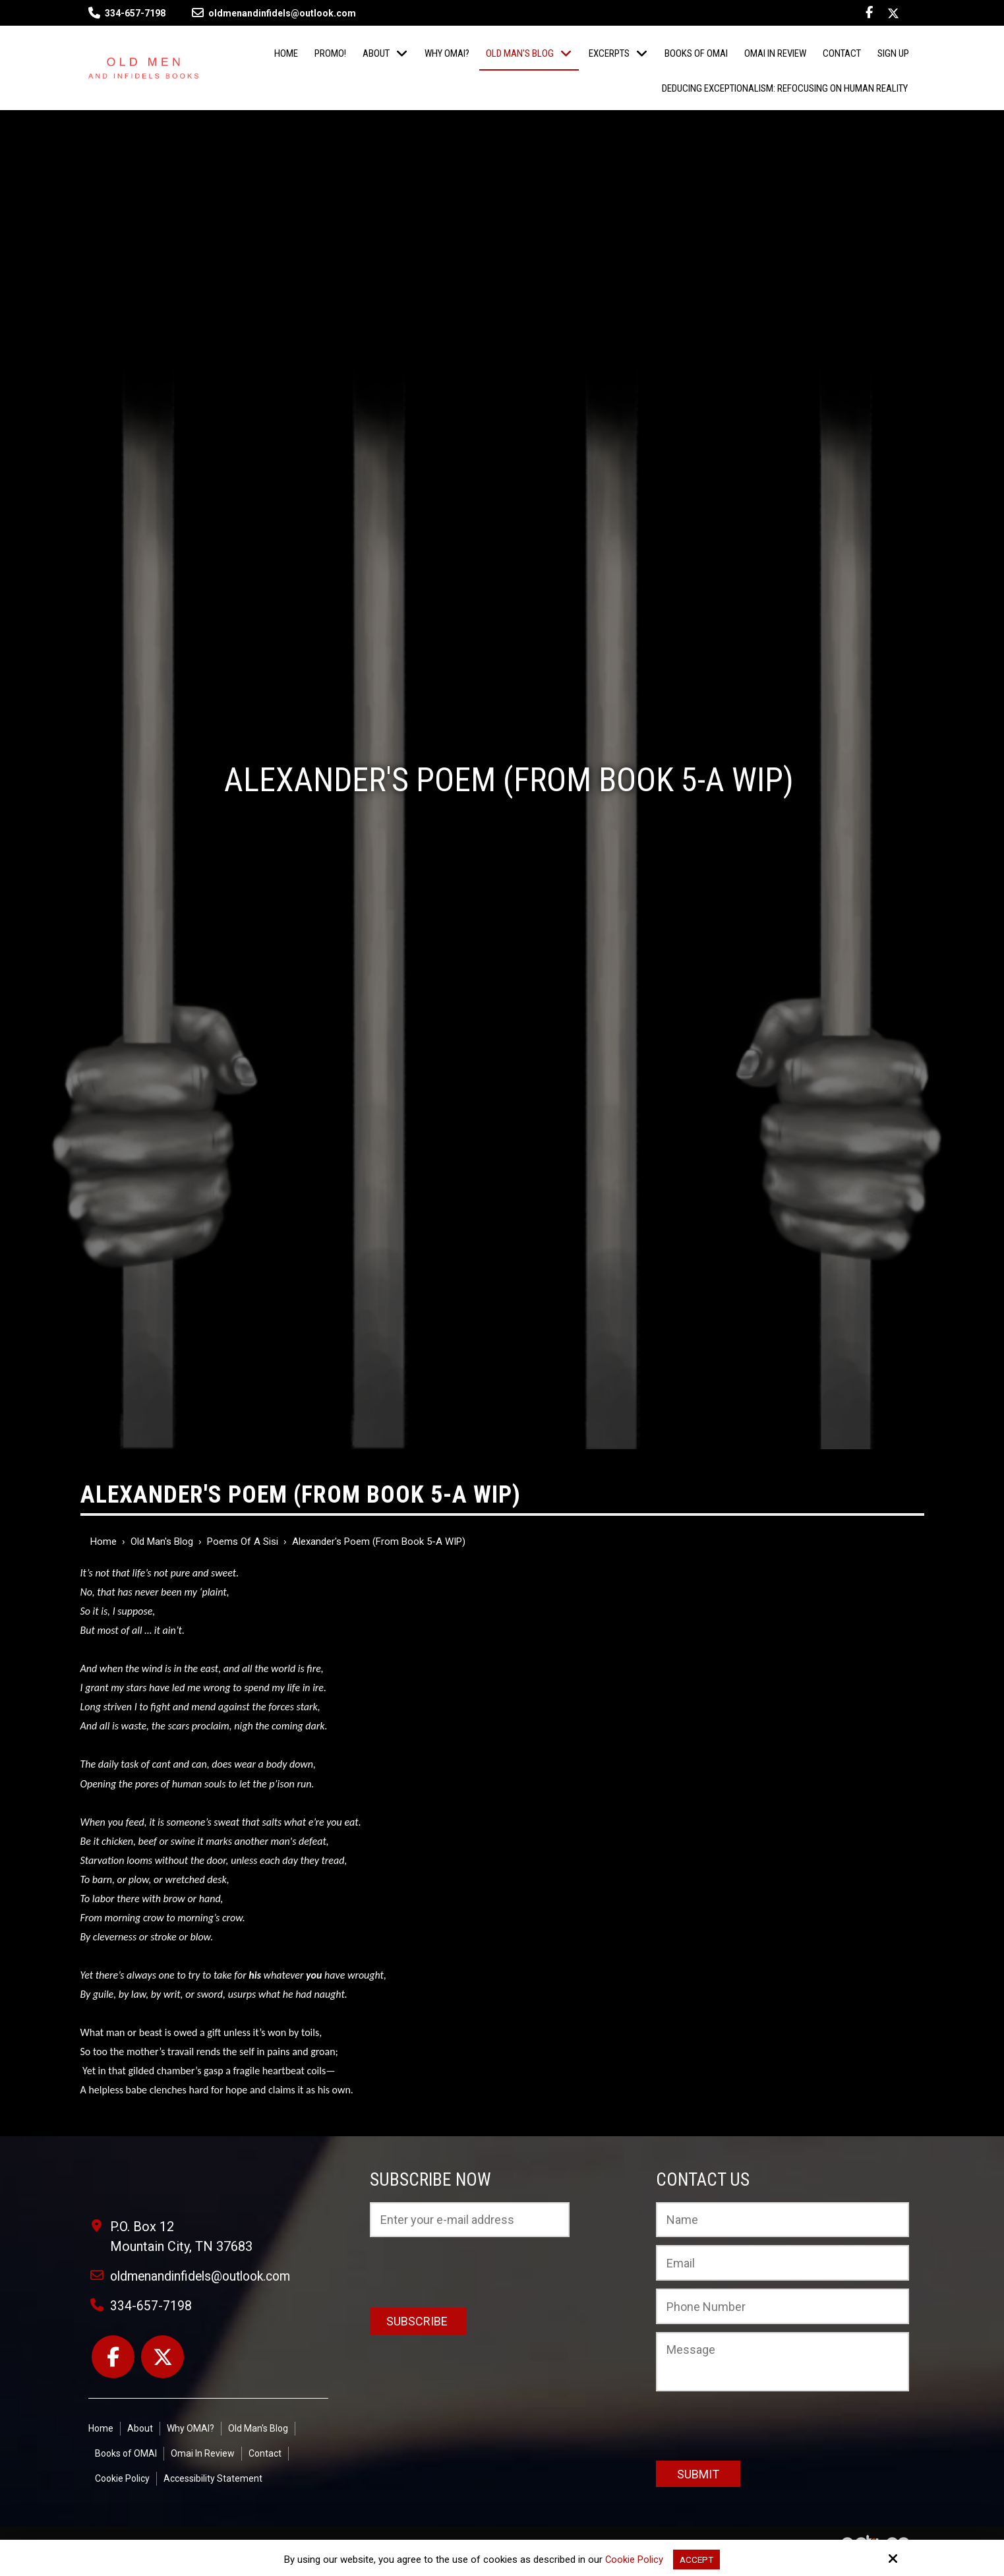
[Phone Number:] (782, 2306)
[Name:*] (782, 2220)
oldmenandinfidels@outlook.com (274, 13)
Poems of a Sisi (242, 1541)
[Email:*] (782, 2263)
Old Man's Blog (162, 1541)
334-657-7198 (135, 13)
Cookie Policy (632, 2559)
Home (103, 1541)
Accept (696, 2559)
